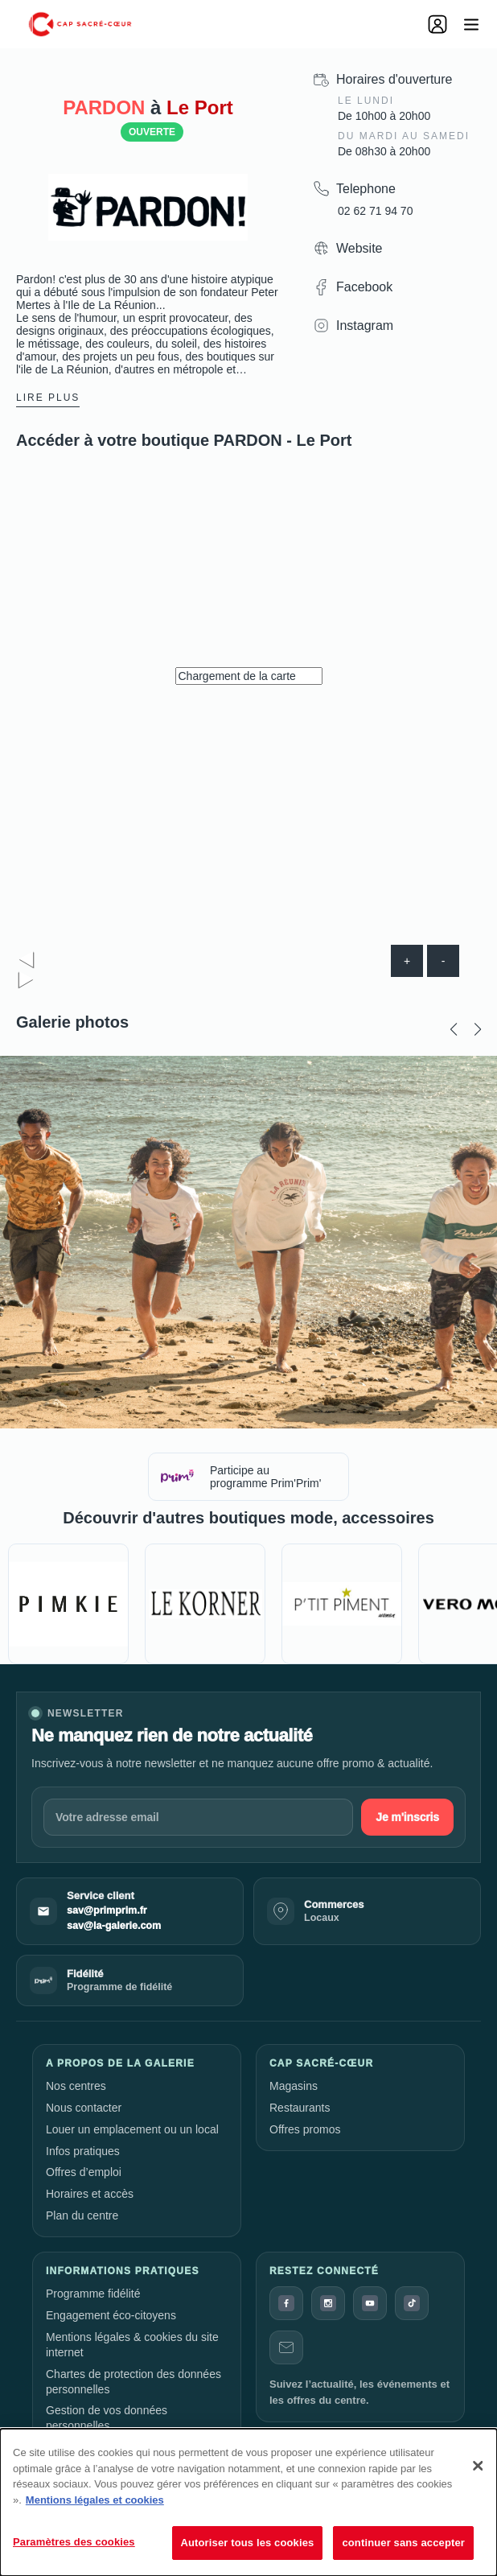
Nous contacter (83, 2107)
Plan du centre (82, 2215)
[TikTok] (412, 2303)
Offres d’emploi (83, 2172)
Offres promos (304, 2129)
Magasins (293, 2085)
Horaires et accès (89, 2193)
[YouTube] (370, 2303)
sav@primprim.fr (107, 1910)
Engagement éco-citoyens (111, 2315)
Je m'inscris (407, 1817)
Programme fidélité (93, 2293)
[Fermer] (478, 2466)
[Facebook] (286, 2303)
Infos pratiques (83, 2151)
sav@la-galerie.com (114, 1925)
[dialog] (248, 2502)
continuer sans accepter (403, 2543)
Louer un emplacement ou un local (132, 2129)
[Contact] (286, 2347)
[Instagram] (328, 2303)
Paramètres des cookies (74, 2542)
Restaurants (299, 2107)
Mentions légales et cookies (95, 2500)
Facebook (364, 287)
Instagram (364, 325)
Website (359, 248)
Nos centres (76, 2085)
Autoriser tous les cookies (247, 2543)
